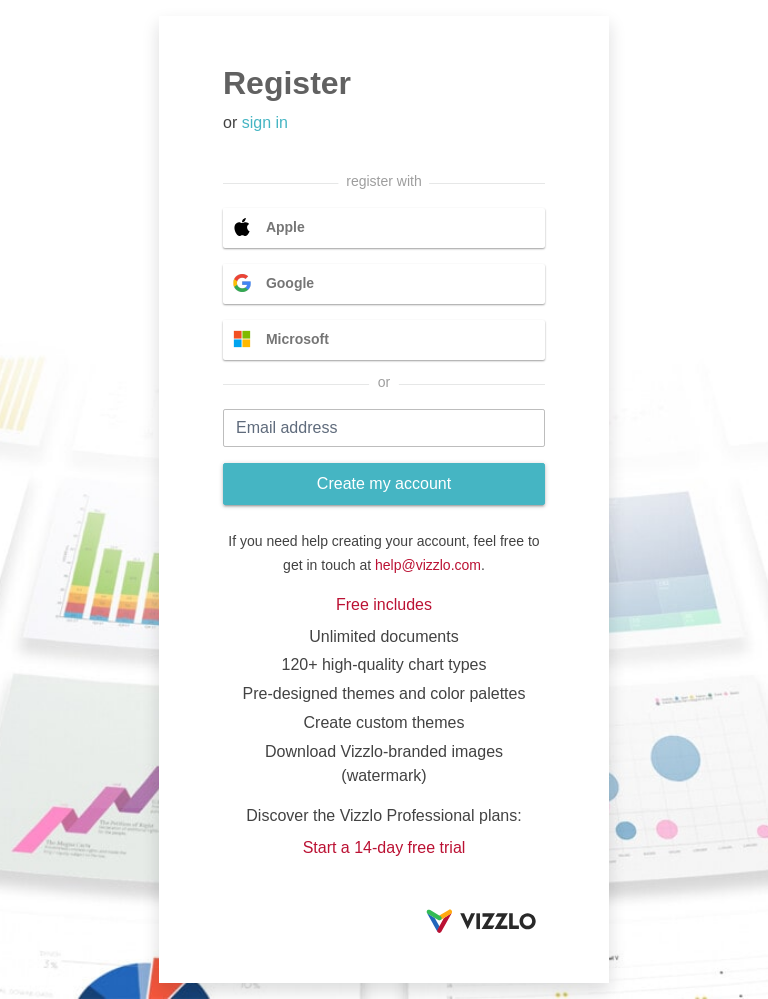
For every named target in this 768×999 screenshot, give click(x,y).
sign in (265, 122)
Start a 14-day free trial (384, 847)
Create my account (384, 483)
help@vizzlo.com (428, 565)
